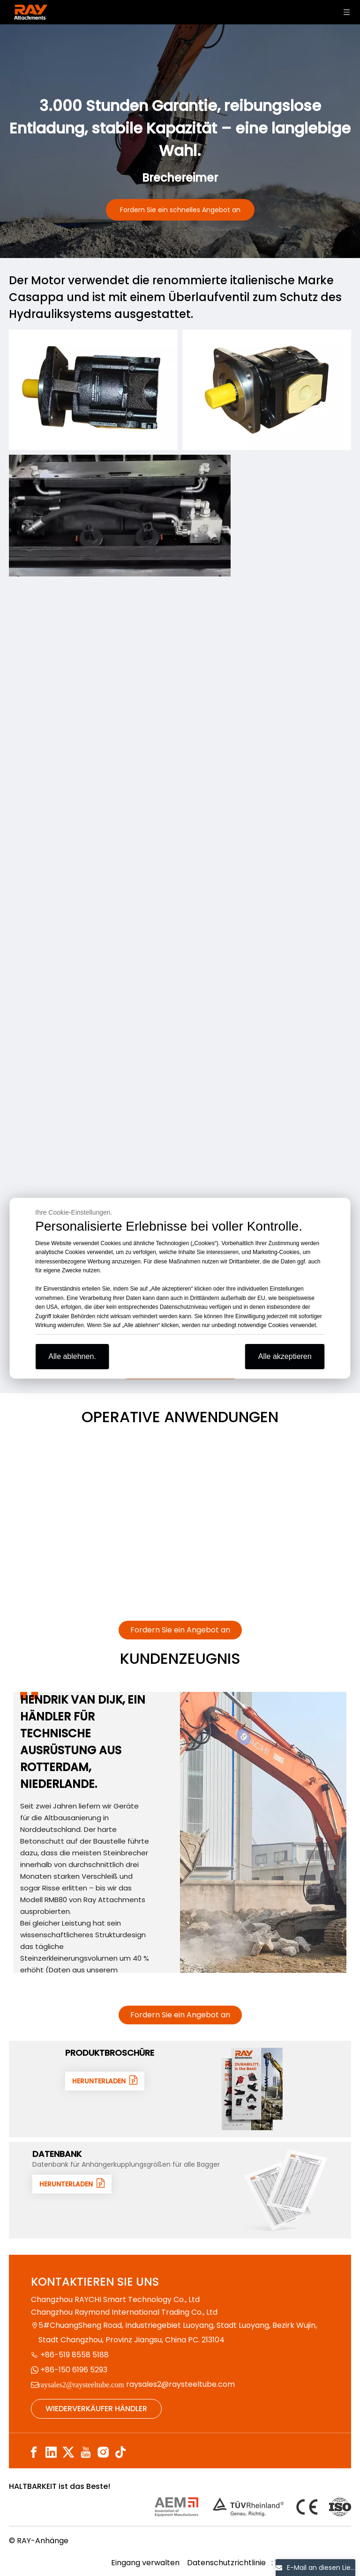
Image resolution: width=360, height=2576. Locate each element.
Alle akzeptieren (285, 1356)
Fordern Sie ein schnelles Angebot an (180, 209)
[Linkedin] (51, 2452)
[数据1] (285, 2190)
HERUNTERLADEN (104, 2080)
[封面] (252, 2089)
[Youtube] (85, 2452)
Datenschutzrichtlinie (227, 2562)
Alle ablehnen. (72, 1356)
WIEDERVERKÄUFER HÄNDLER (96, 2408)
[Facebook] (33, 2452)
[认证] (253, 2507)
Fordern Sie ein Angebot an (180, 1629)
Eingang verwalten (145, 2562)
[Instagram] (103, 2452)
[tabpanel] (180, 1832)
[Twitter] (68, 2452)
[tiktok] (120, 2452)
